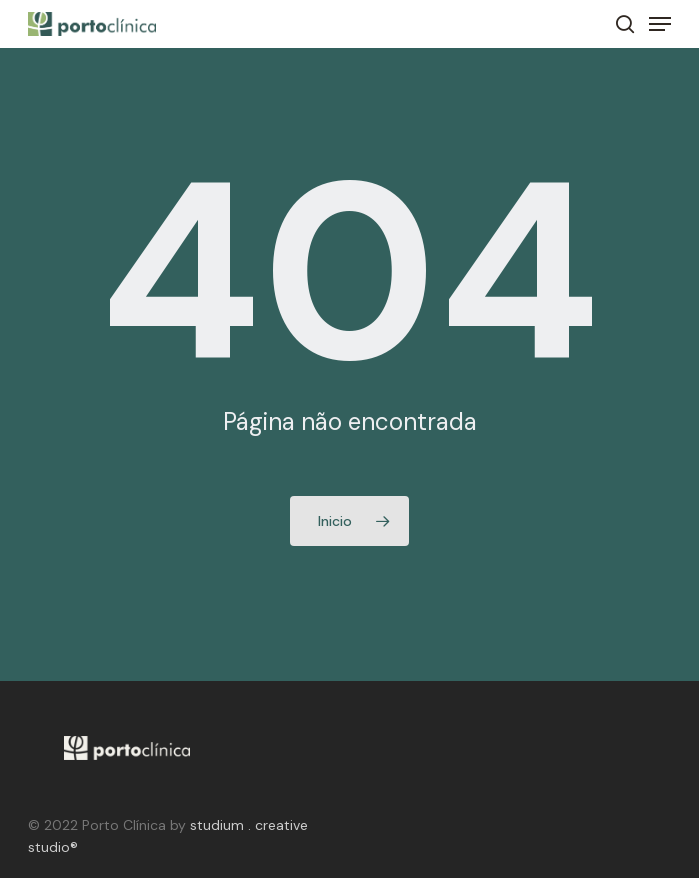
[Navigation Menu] (660, 24)
